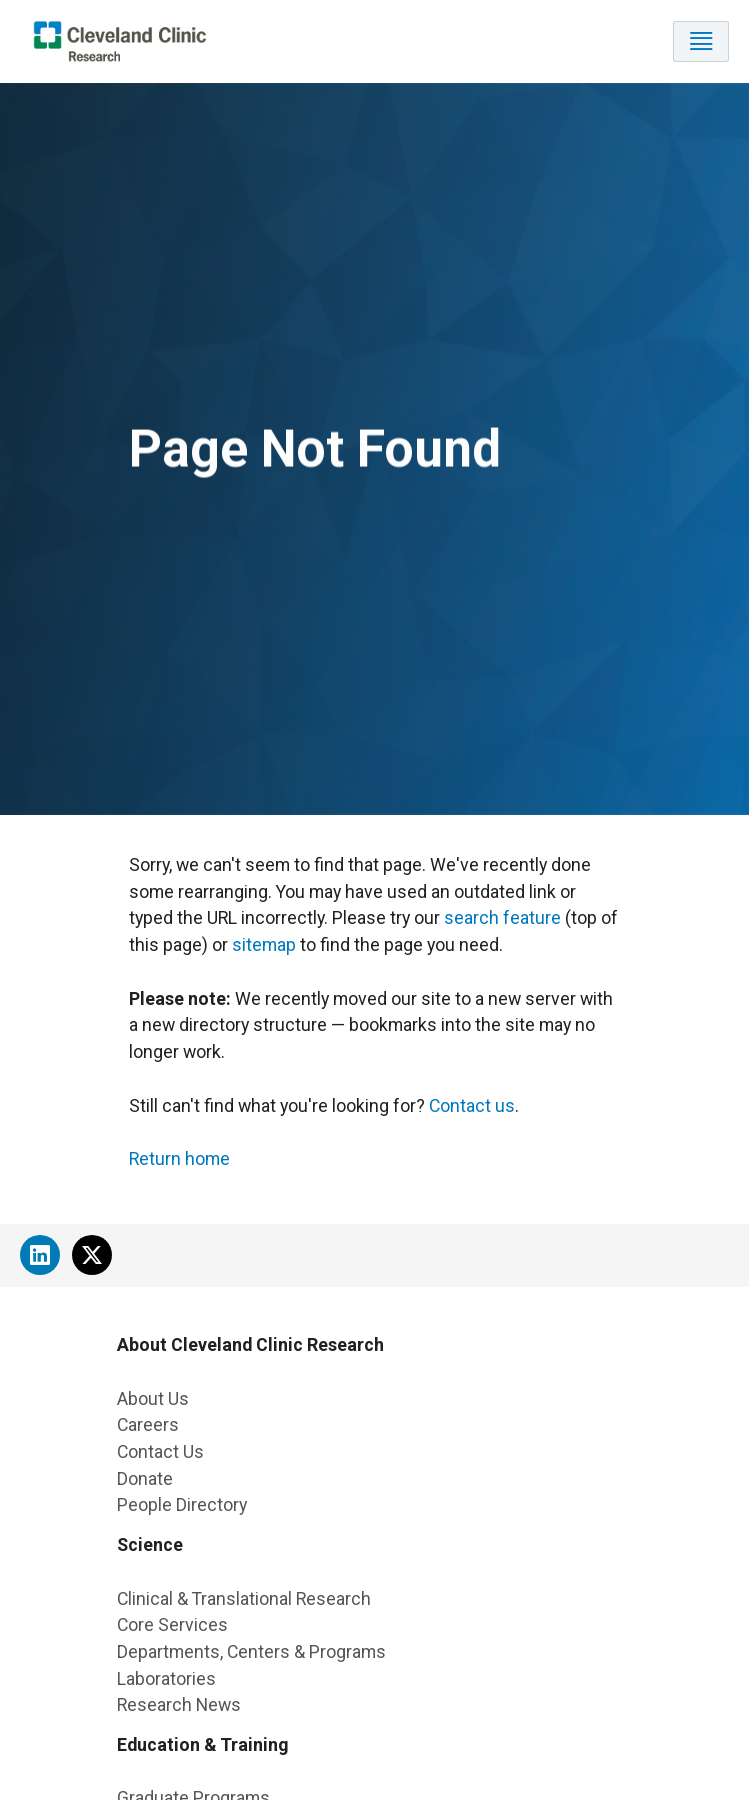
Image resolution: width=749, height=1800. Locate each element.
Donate (145, 1478)
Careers (148, 1424)
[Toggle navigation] (701, 41)
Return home (179, 1158)
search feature (502, 917)
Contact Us (160, 1451)
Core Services (172, 1624)
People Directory (182, 1504)
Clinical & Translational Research (244, 1598)
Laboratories (166, 1678)
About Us (153, 1398)
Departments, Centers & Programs (251, 1651)
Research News (179, 1704)
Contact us (472, 1105)
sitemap (264, 944)
